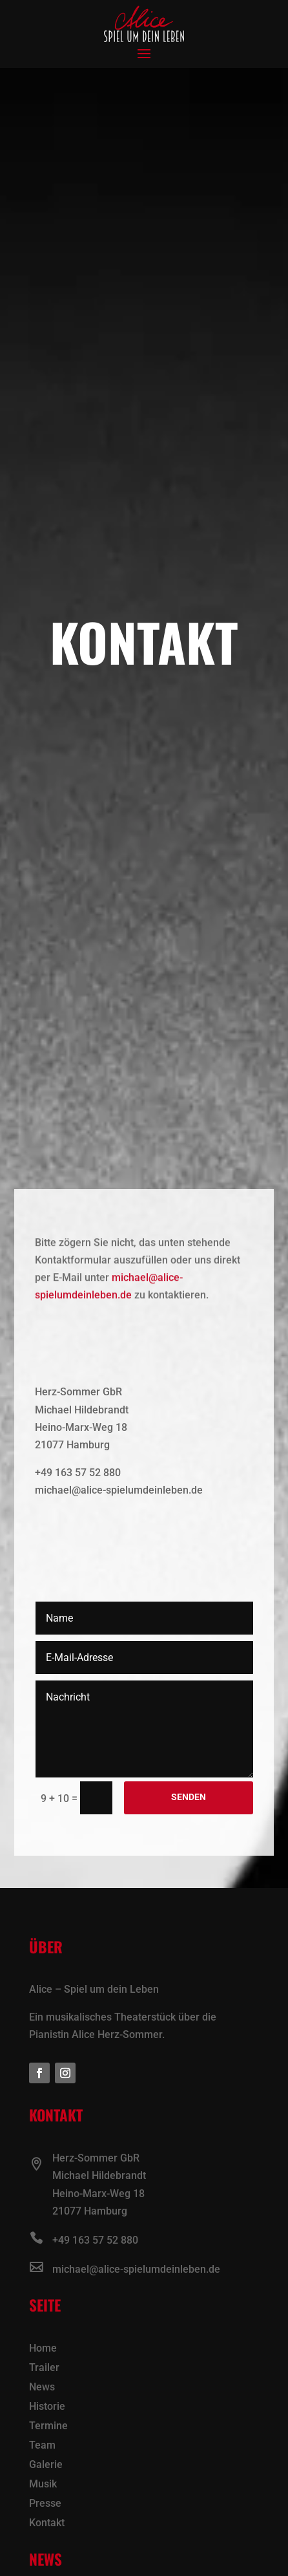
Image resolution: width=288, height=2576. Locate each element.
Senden (188, 1797)
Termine (48, 2426)
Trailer (44, 2368)
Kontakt (47, 2523)
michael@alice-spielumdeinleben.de (136, 2269)
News (42, 2388)
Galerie (46, 2465)
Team (42, 2446)
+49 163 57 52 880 (95, 2240)
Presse (45, 2504)
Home (43, 2349)
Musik (43, 2485)
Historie (47, 2407)
